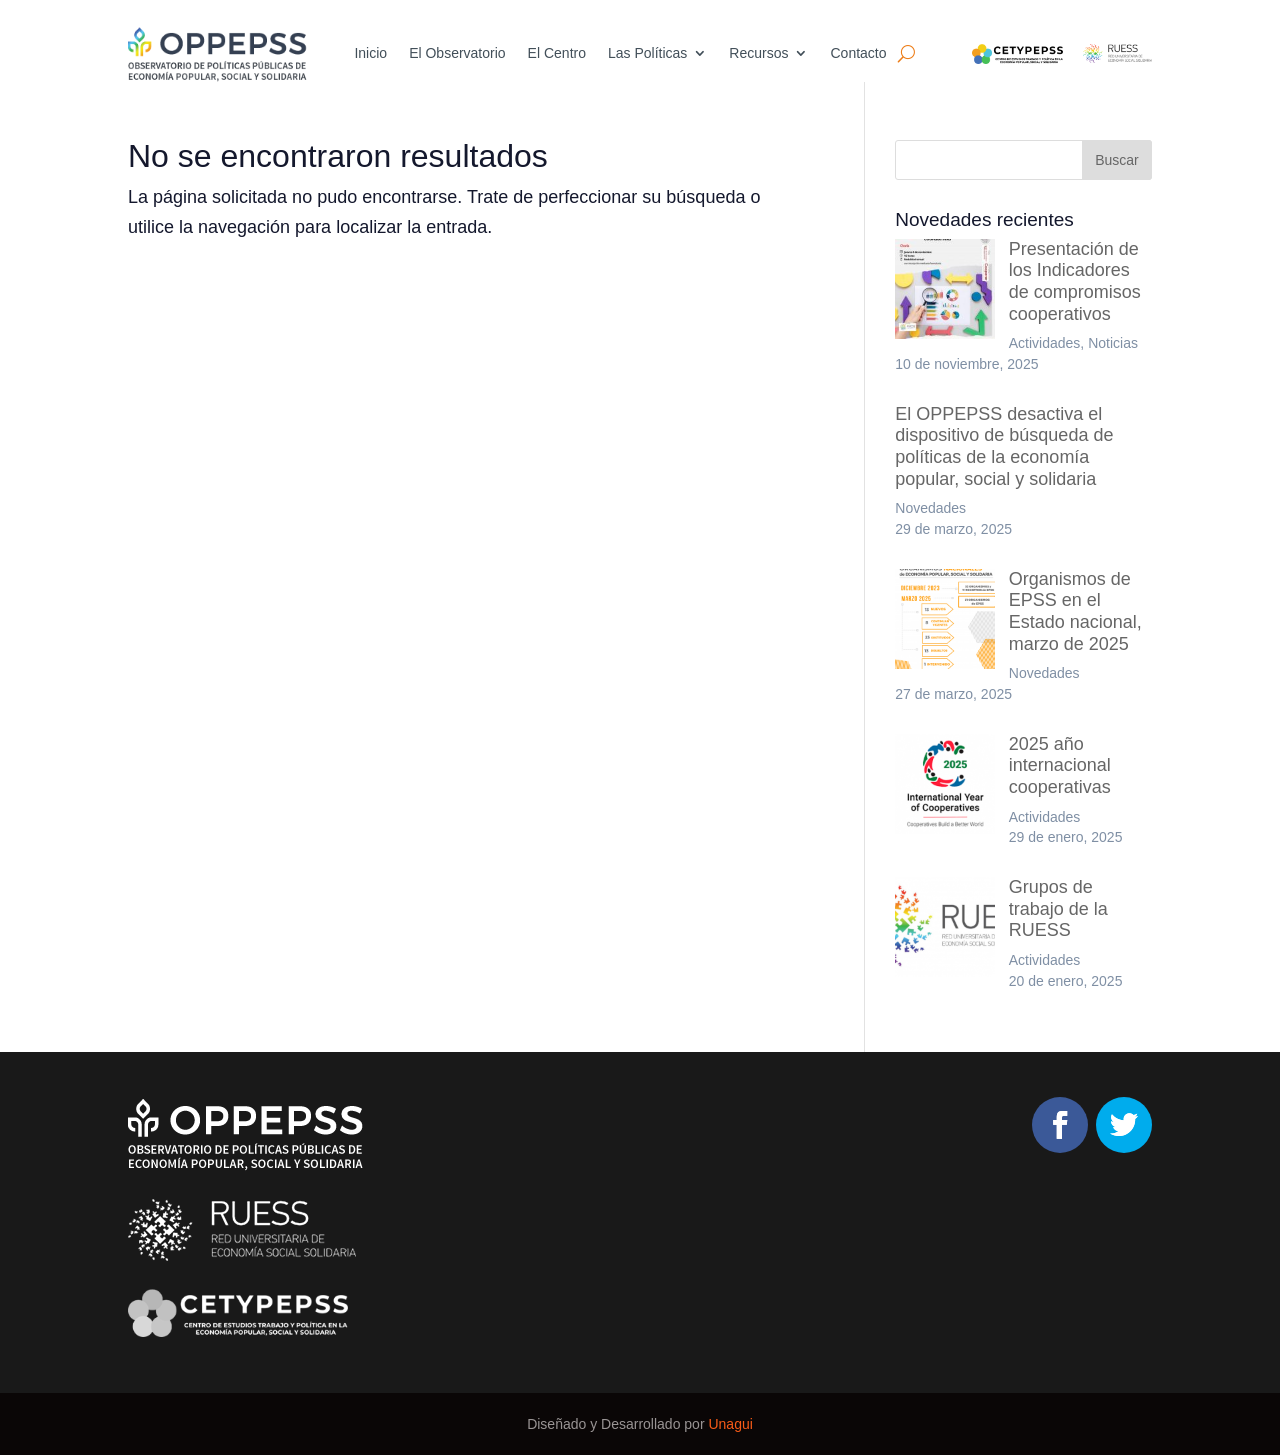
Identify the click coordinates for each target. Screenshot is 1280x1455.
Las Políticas (647, 53)
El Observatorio (457, 53)
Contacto (858, 53)
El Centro (557, 53)
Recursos (758, 53)
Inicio (370, 53)
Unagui (730, 1424)
